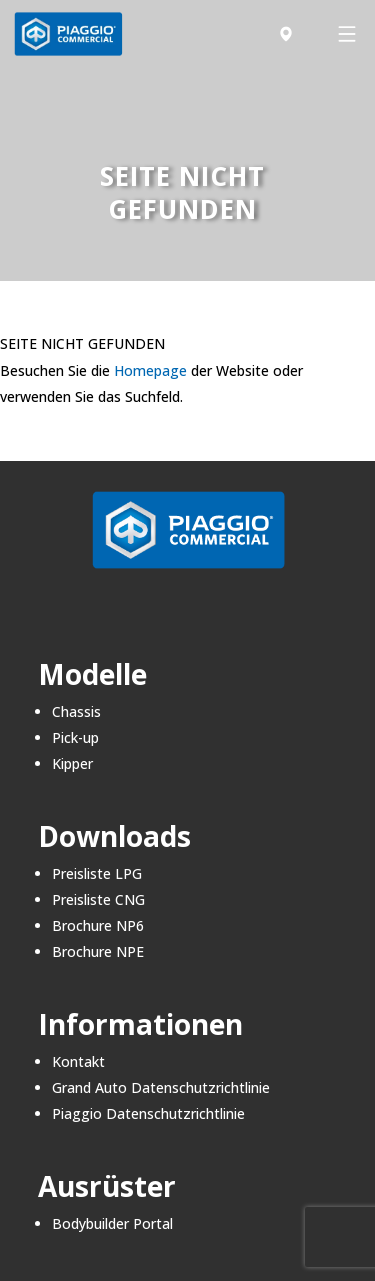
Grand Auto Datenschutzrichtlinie (161, 1087)
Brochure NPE (98, 951)
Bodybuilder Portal (112, 1223)
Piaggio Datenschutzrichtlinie (148, 1113)
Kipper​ (72, 763)
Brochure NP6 (98, 925)
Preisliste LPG (97, 873)
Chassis (76, 711)
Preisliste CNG (98, 899)
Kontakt (78, 1061)
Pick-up (75, 737)
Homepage (150, 370)
